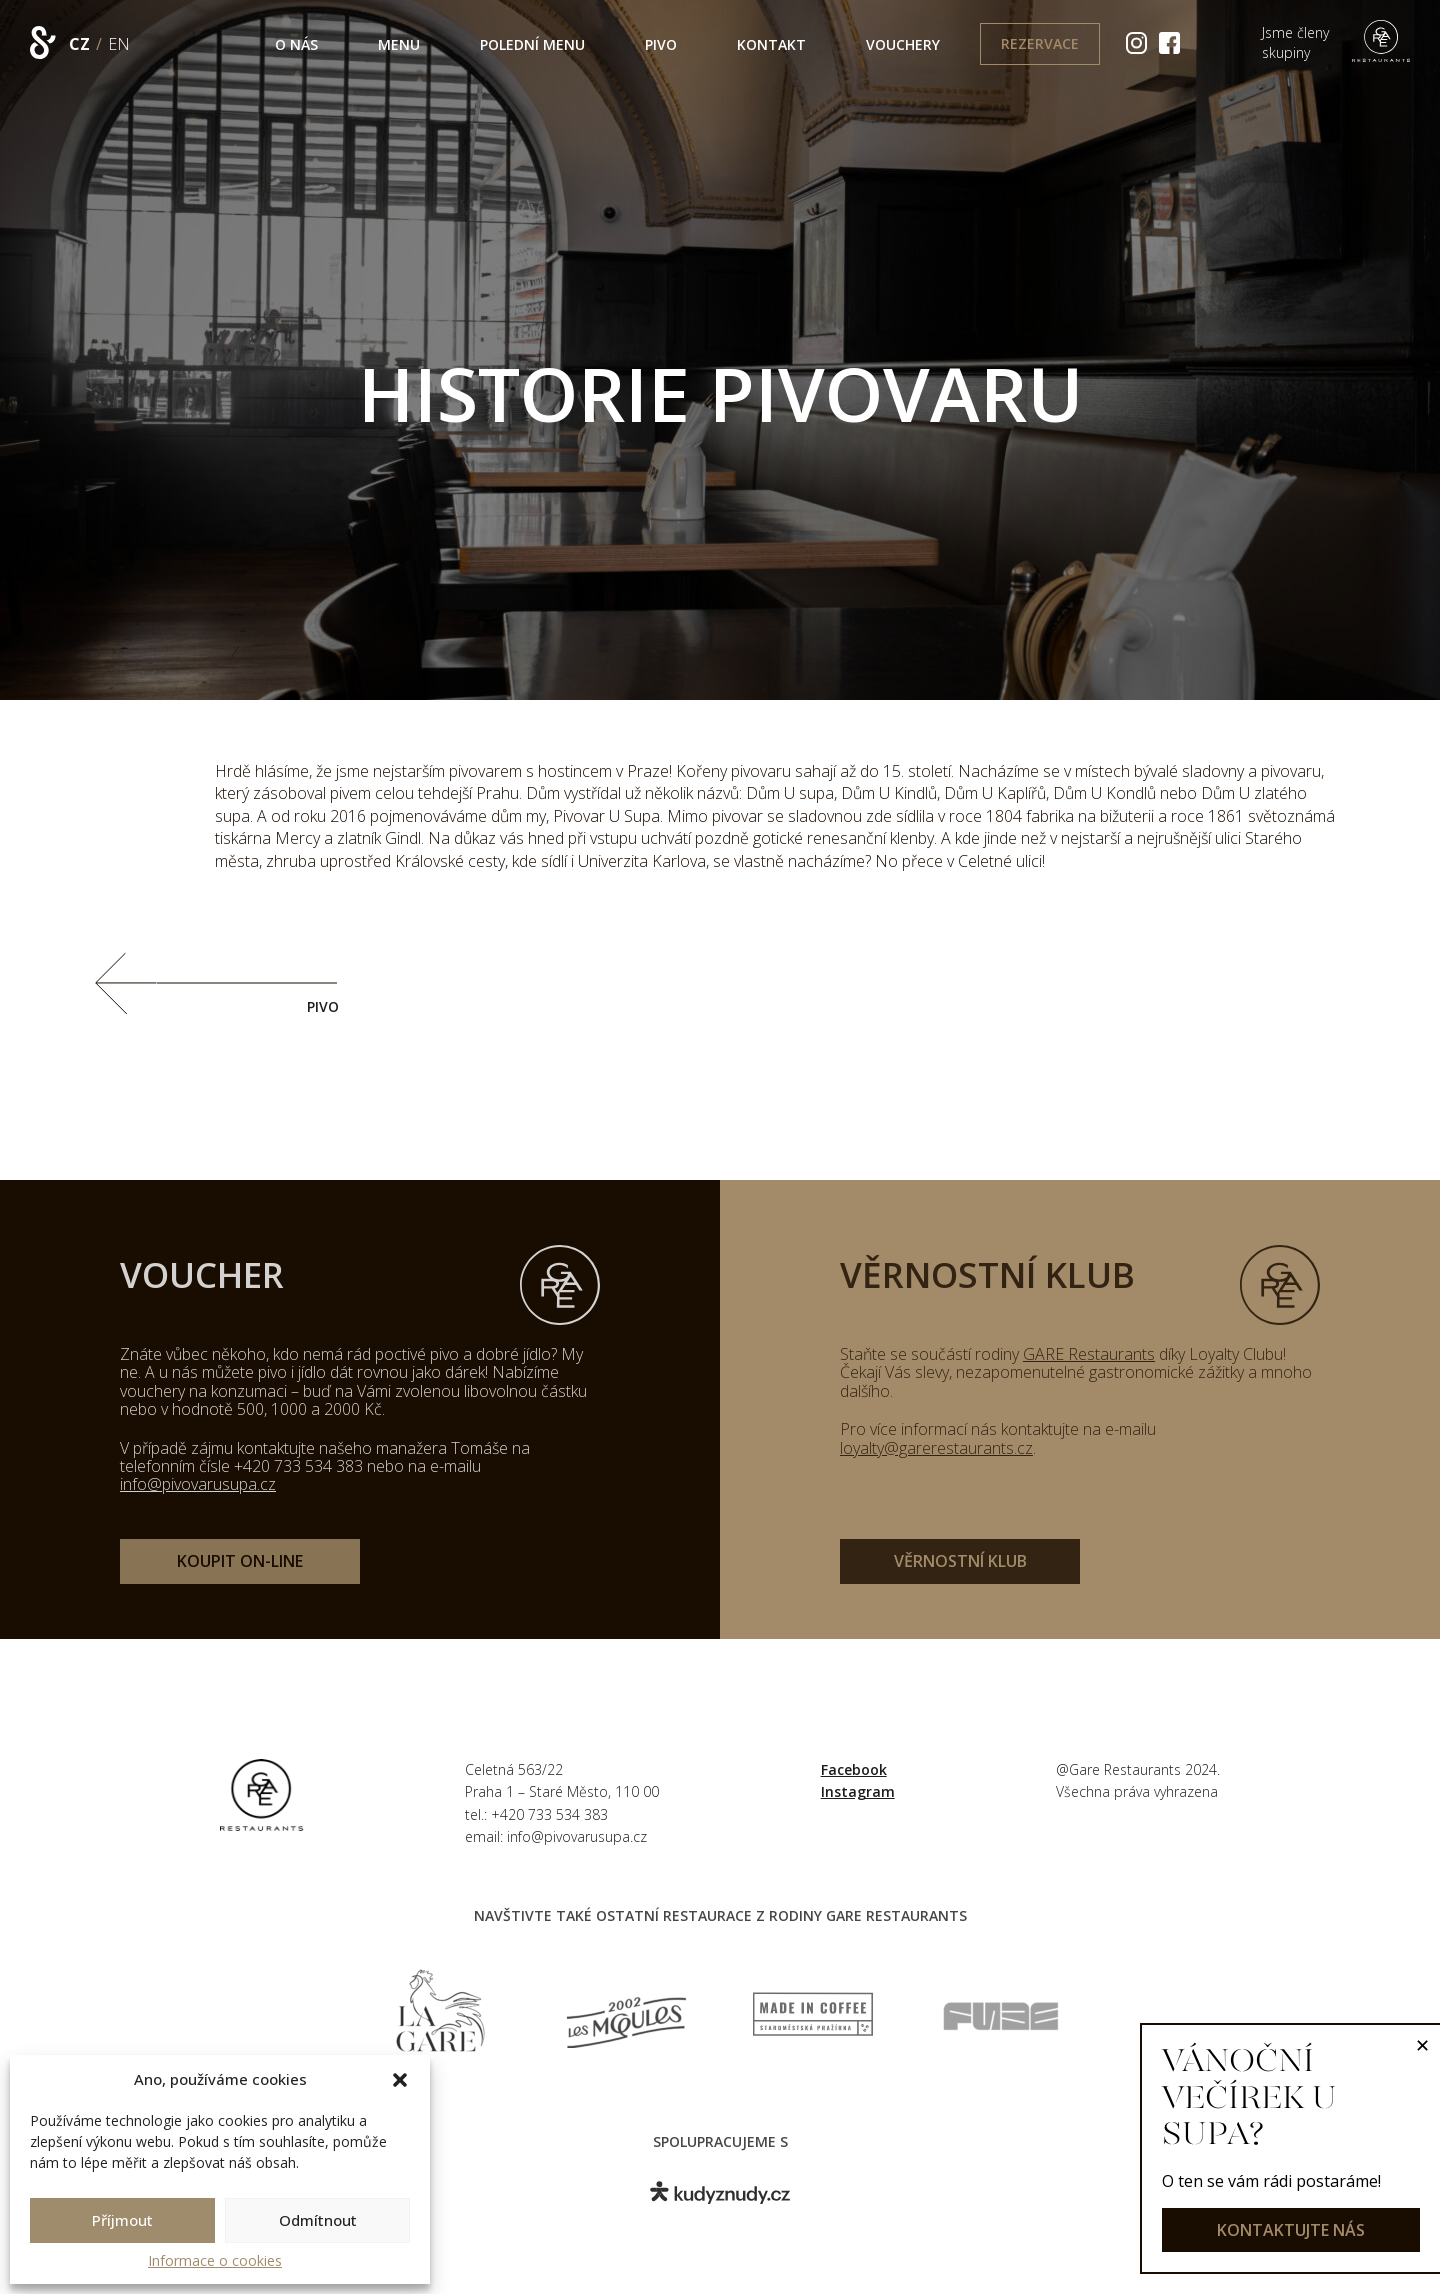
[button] (400, 2080)
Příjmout (122, 2220)
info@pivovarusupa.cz (198, 1484)
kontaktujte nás (1291, 2230)
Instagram (858, 1791)
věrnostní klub (960, 1561)
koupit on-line (240, 1561)
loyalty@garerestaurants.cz (936, 1448)
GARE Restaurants (1089, 1354)
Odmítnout (318, 2220)
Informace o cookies (215, 2261)
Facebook (854, 1769)
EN (119, 44)
